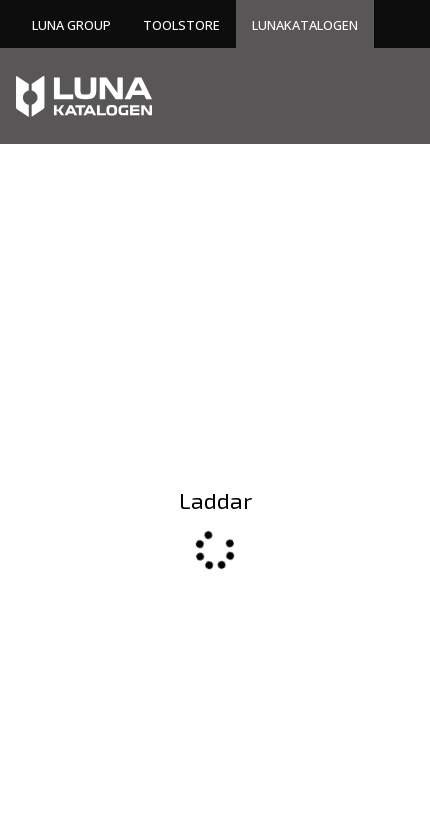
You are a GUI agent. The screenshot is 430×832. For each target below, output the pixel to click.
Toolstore (181, 25)
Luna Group (71, 25)
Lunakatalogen (305, 25)
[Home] (84, 96)
